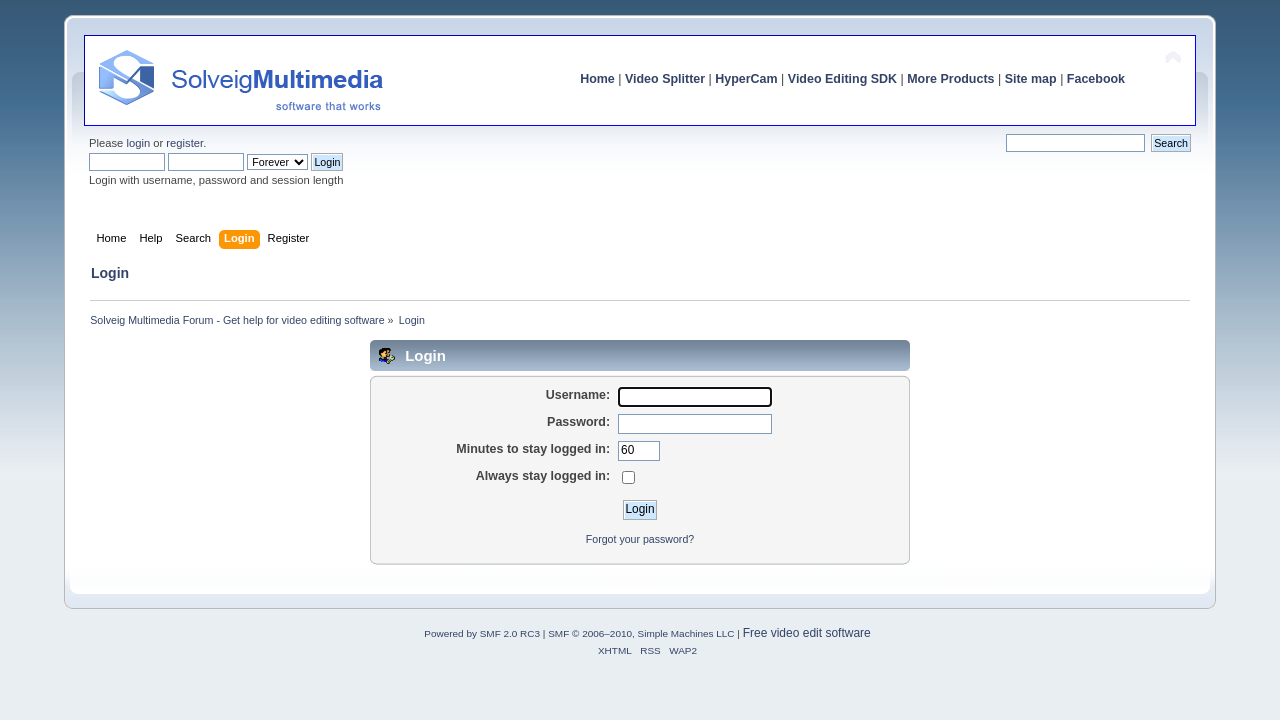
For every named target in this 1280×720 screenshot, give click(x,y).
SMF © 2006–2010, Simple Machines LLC (641, 633)
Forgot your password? (640, 539)
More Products (950, 79)
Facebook (1096, 79)
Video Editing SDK (842, 79)
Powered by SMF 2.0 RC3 (482, 633)
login (138, 143)
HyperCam (746, 79)
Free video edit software (807, 633)
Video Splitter (665, 79)
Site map (1031, 79)
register (184, 143)
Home (597, 79)
